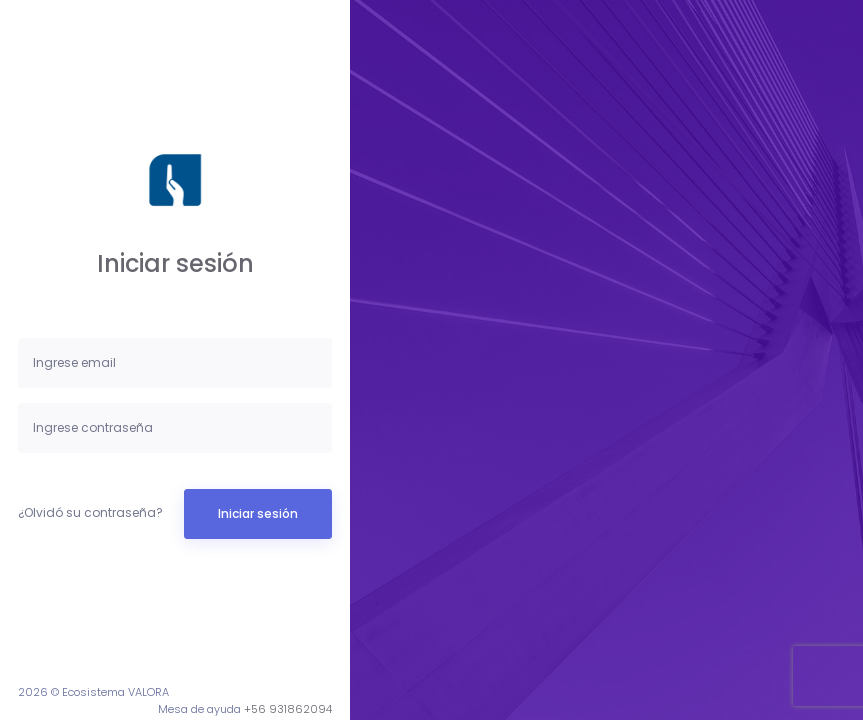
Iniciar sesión (258, 513)
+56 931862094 (288, 709)
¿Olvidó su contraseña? (90, 512)
